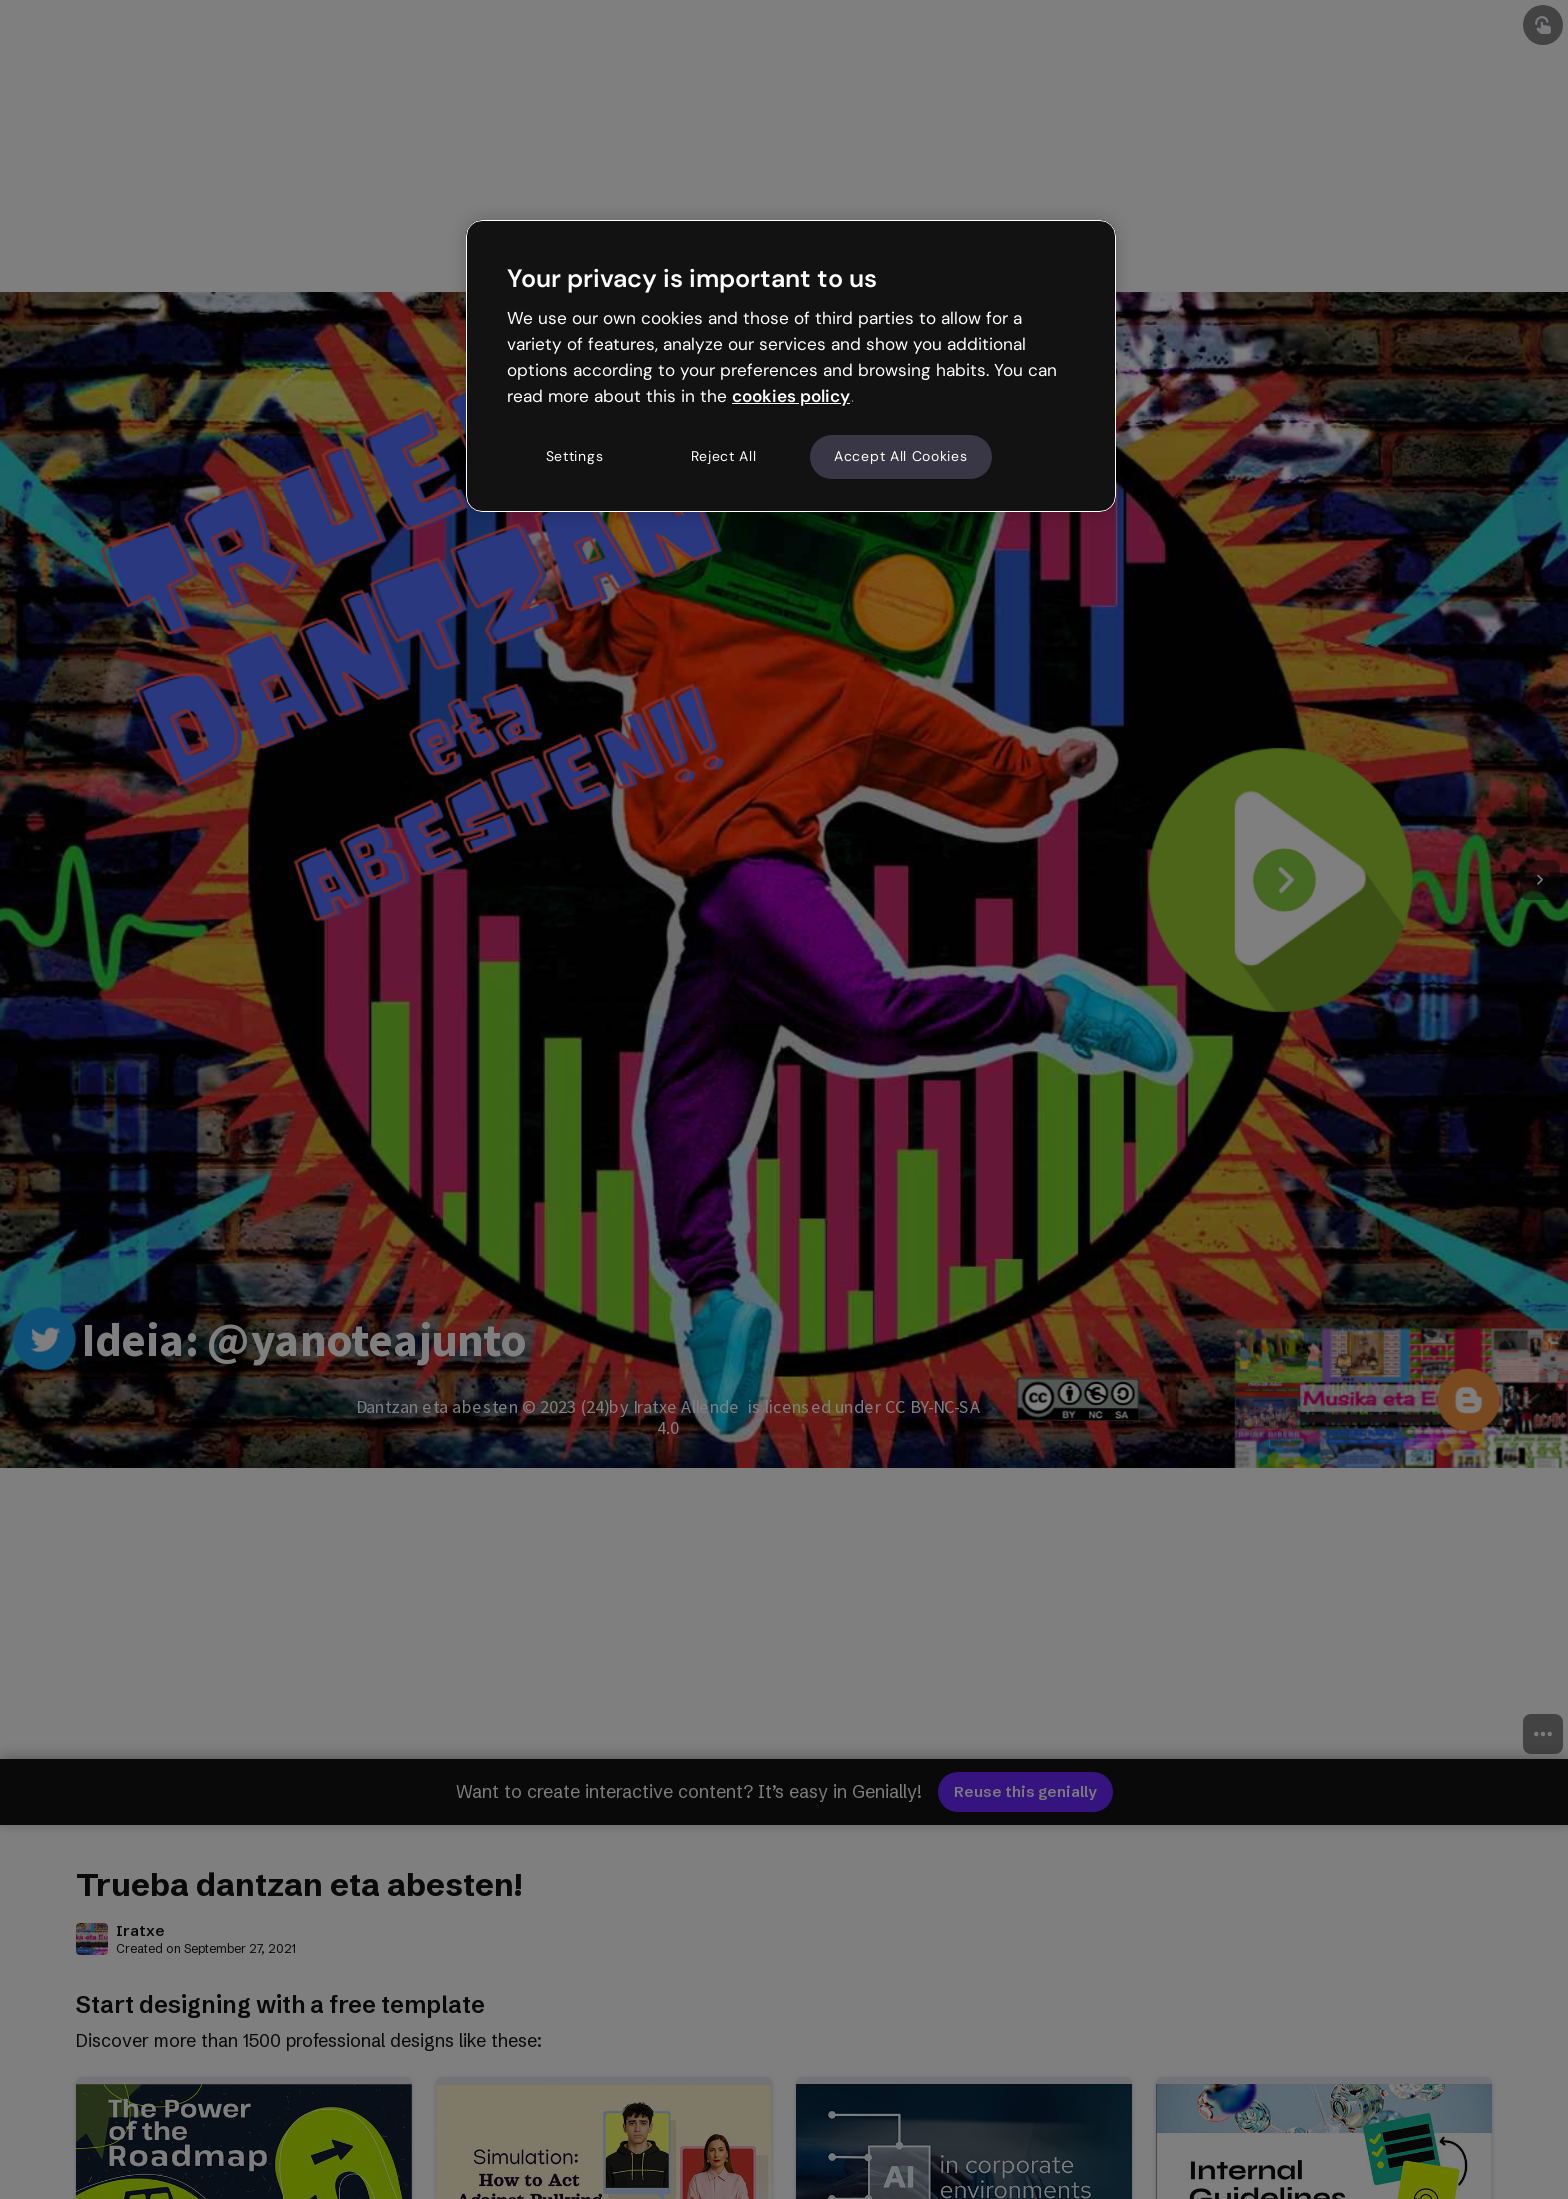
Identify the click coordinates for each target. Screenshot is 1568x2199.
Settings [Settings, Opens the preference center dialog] (575, 456)
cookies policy (791, 396)
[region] (791, 366)
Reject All (724, 456)
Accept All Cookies (901, 456)
